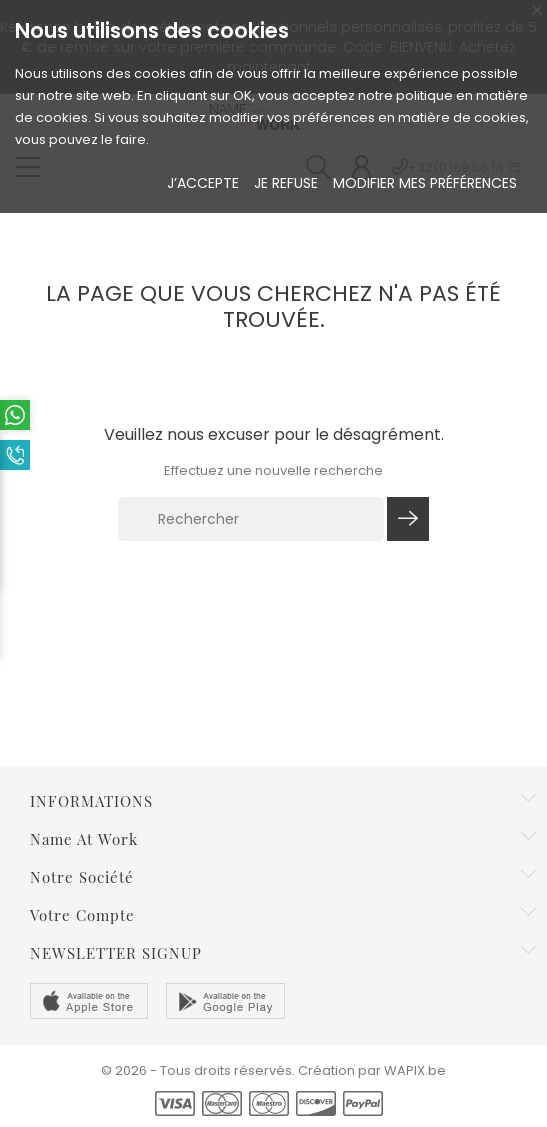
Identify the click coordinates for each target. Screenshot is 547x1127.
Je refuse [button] (286, 183)
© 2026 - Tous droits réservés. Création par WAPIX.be (273, 1070)
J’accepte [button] (203, 183)
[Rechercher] (251, 519)
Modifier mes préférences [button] (425, 183)
